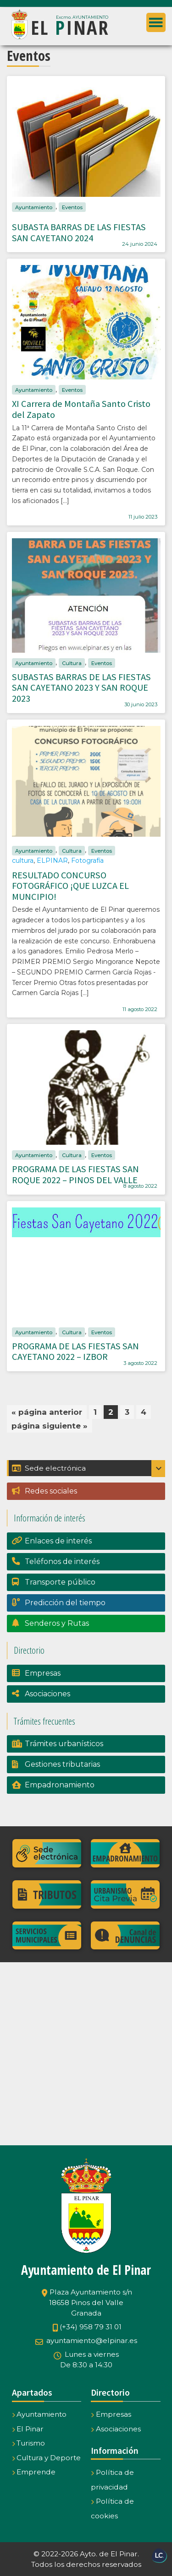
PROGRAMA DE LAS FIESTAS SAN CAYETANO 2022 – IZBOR (75, 1351)
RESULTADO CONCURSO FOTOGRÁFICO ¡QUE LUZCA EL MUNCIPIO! (70, 886)
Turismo (28, 2443)
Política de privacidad (112, 2479)
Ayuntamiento (33, 207)
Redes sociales (51, 1491)
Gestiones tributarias (62, 1764)
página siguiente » (49, 1426)
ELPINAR (52, 860)
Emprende (34, 2472)
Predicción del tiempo (65, 1602)
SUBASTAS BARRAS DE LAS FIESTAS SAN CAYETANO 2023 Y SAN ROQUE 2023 (81, 687)
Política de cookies (112, 2508)
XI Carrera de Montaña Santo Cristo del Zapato (81, 409)
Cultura (72, 663)
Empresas (43, 1673)
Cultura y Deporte (46, 2457)
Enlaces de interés (58, 1541)
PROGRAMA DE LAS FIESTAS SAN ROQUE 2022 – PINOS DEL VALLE (75, 1174)
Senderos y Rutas (57, 1623)
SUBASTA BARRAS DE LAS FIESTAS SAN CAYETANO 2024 (79, 232)
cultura (22, 860)
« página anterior (46, 1412)
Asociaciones (47, 1693)
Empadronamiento (59, 1784)
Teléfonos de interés (62, 1561)
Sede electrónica (49, 1468)
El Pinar (28, 2428)
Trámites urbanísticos (64, 1743)
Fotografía (87, 860)
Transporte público (60, 1582)
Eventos (72, 207)
